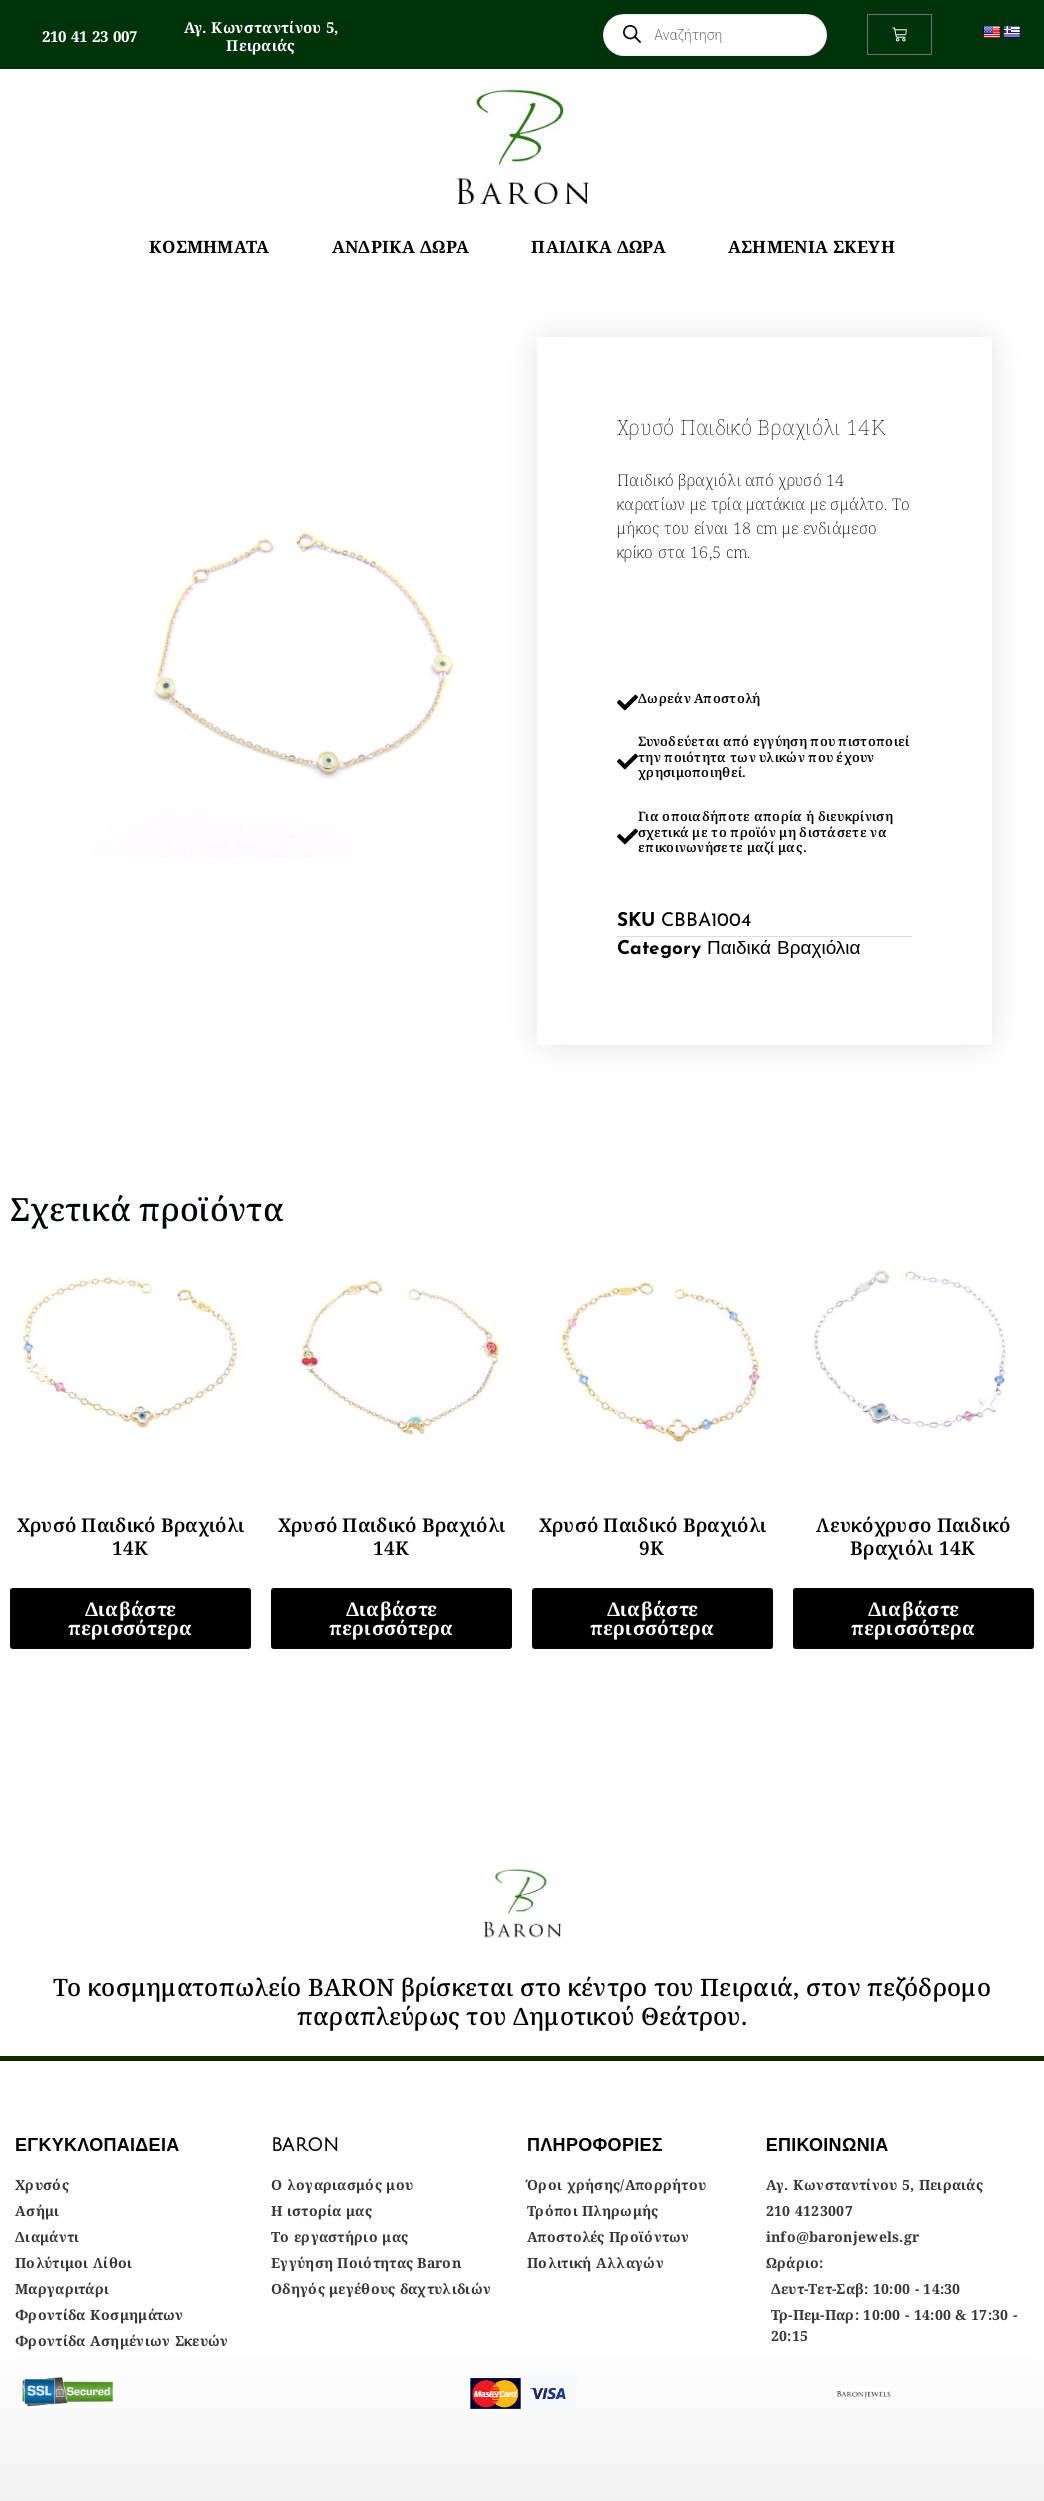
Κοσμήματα (209, 246)
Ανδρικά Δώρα (401, 246)
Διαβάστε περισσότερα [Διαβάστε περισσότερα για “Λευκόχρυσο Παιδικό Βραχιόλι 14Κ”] (913, 1618)
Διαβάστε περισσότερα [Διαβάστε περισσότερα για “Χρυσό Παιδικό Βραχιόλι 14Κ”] (130, 1618)
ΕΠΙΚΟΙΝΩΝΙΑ (827, 2145)
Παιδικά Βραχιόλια (784, 949)
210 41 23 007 (90, 36)
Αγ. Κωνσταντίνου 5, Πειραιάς (261, 36)
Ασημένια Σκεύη (811, 246)
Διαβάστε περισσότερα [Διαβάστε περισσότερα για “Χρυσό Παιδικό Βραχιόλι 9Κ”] (652, 1618)
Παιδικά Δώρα (598, 246)
